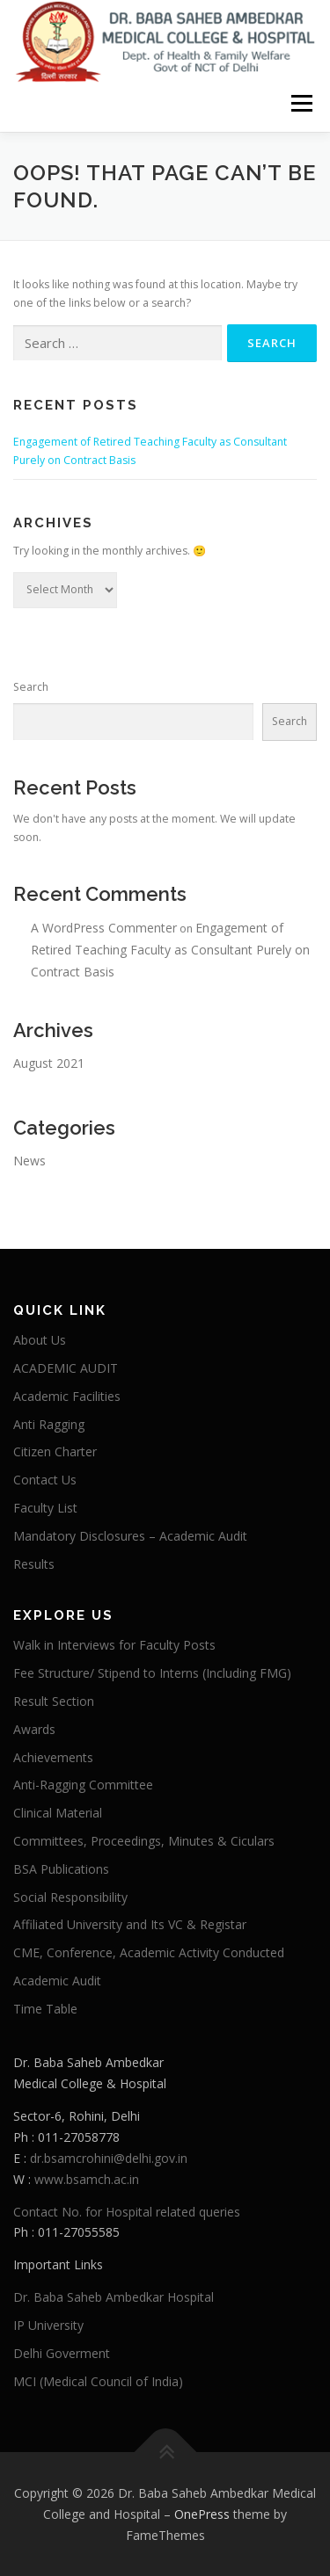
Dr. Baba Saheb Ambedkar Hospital (113, 2297)
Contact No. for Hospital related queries (126, 2211)
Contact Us (45, 1479)
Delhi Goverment (61, 2353)
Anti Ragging (48, 1424)
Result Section (53, 1701)
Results (34, 1564)
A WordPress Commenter (104, 927)
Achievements (53, 1757)
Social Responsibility (70, 1897)
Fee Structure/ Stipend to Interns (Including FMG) (152, 1673)
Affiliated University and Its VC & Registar (129, 1924)
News (29, 1160)
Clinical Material (57, 1812)
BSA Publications (61, 1869)
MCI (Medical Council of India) (98, 2381)
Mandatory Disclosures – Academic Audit (130, 1535)
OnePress (202, 2514)
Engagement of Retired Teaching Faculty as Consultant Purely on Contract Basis (170, 949)
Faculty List (45, 1507)
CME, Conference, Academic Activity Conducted (148, 1952)
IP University (48, 2325)
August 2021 (48, 1063)
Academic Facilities (67, 1396)
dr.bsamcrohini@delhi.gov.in (108, 2158)
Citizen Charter (55, 1451)
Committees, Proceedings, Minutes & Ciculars (144, 1840)
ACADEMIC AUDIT (65, 1368)
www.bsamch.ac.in (86, 2179)
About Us (39, 1340)
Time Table (45, 2008)
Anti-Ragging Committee (83, 1784)
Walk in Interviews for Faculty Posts (114, 1644)
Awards (34, 1729)
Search (30, 686)
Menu (300, 103)
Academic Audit (57, 1980)
